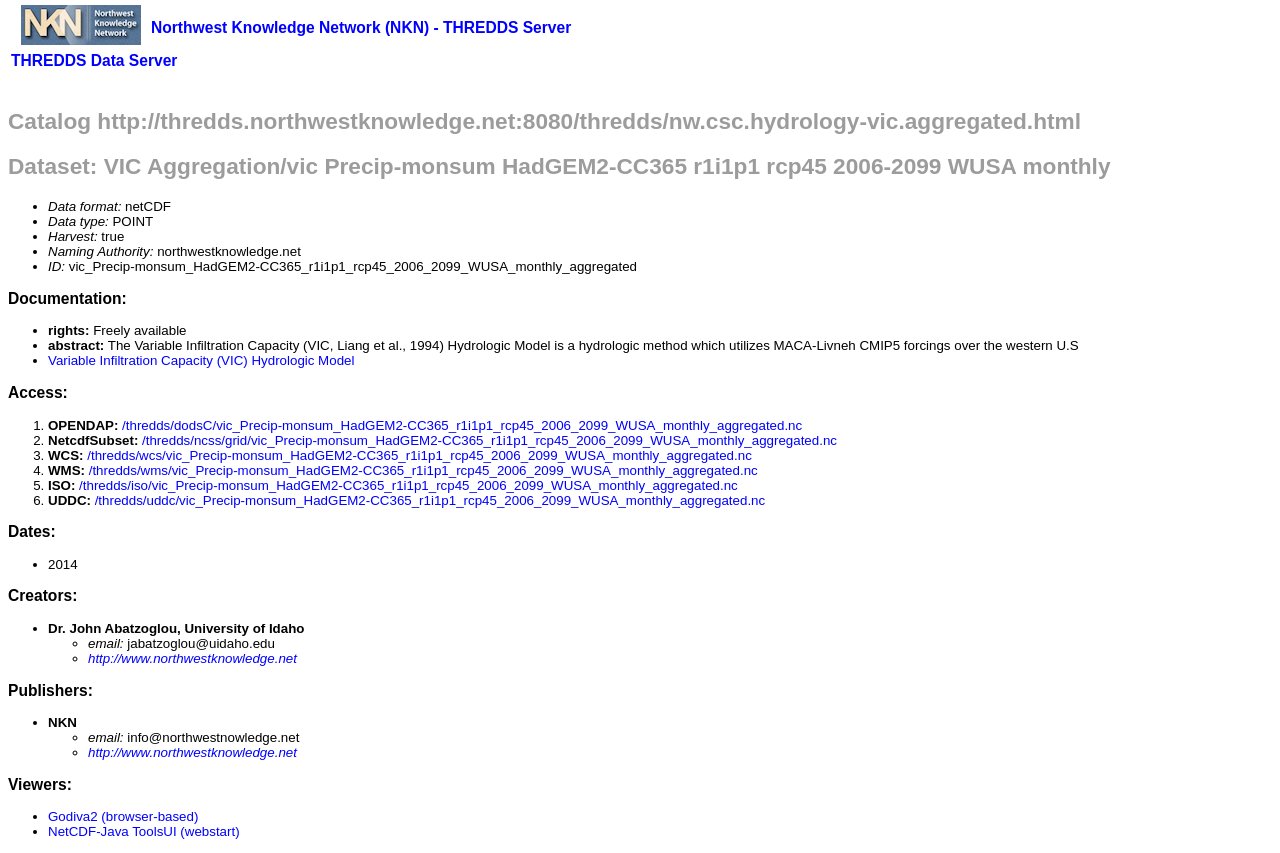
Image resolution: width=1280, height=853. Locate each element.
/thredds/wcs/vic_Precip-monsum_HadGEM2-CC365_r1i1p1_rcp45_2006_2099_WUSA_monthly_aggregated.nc (419, 455)
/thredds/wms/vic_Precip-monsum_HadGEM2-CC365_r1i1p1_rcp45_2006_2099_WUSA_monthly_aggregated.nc (423, 470)
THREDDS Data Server (94, 60)
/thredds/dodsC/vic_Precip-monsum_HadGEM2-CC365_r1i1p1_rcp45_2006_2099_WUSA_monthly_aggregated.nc (462, 425)
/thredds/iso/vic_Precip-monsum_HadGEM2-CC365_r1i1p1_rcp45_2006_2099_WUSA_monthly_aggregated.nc (408, 485)
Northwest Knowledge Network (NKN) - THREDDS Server (361, 27)
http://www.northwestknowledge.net (192, 658)
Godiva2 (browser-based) (123, 816)
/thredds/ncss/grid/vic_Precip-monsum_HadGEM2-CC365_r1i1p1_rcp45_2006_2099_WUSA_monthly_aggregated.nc (489, 440)
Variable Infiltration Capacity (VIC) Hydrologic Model (201, 360)
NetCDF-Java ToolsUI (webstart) (144, 831)
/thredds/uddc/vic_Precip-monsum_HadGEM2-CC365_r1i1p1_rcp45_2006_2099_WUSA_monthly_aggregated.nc (430, 500)
